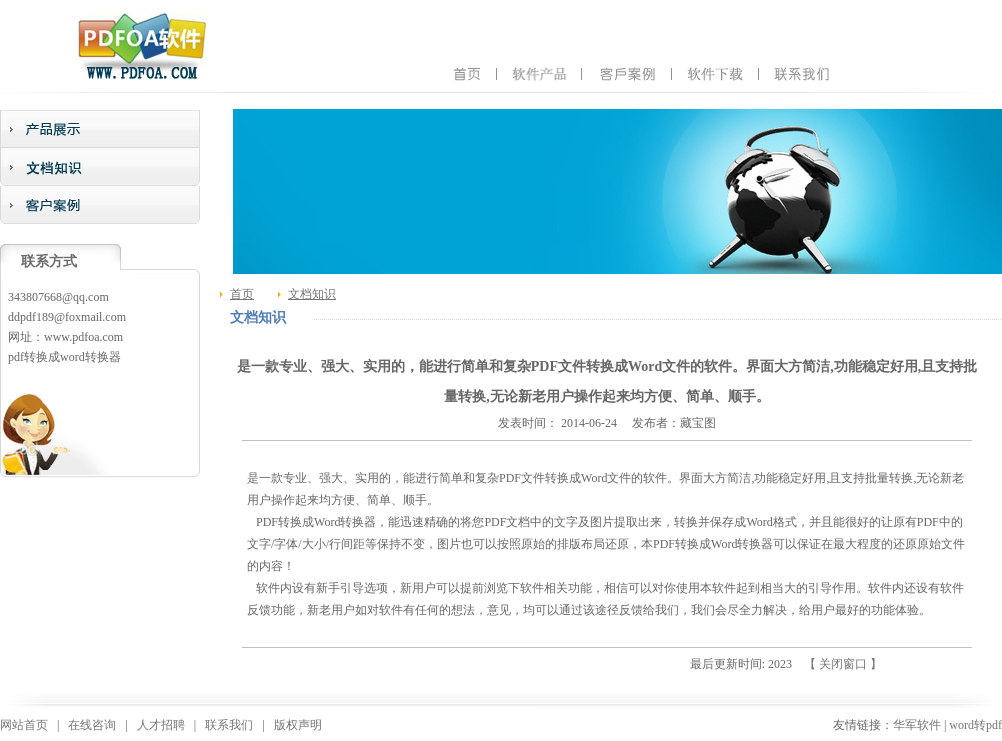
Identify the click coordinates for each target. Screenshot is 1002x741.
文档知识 (312, 294)
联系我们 (229, 725)
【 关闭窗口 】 (843, 664)
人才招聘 (161, 725)
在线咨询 (92, 725)
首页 (242, 294)
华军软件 (917, 725)
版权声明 (298, 725)
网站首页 (24, 725)
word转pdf (975, 725)
